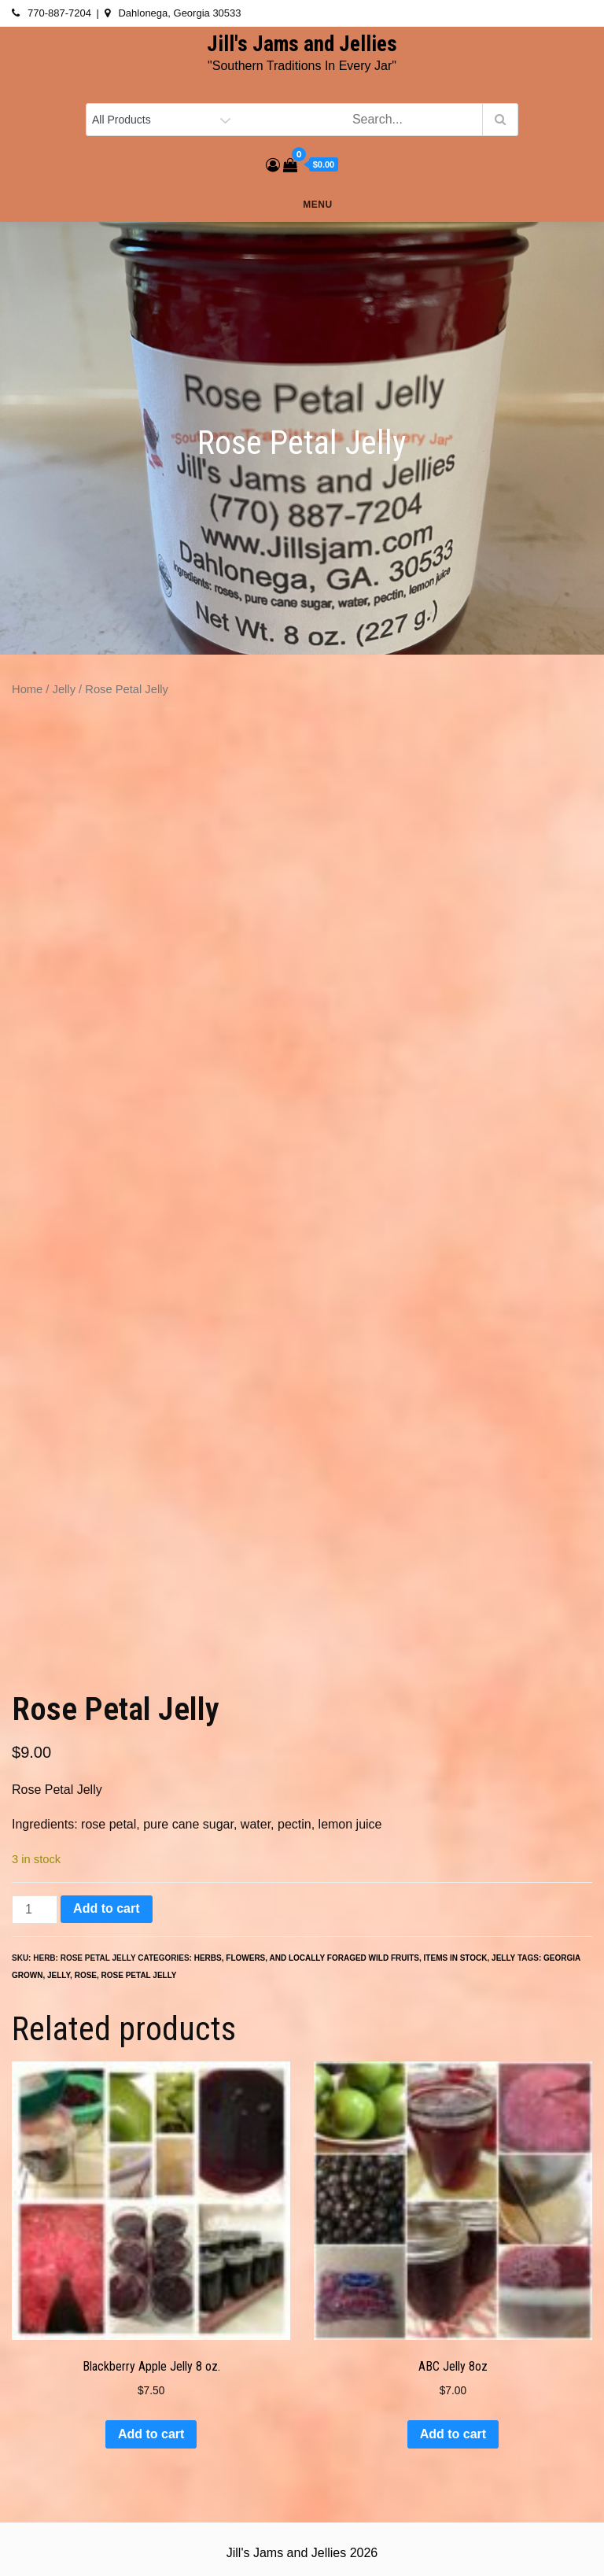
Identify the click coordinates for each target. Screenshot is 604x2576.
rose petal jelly (139, 1975)
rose (86, 1975)
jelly (58, 1975)
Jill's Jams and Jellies (302, 44)
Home (27, 689)
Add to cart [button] (151, 2434)
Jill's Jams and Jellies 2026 (302, 2552)
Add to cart (106, 1908)
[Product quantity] (34, 1909)
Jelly (64, 689)
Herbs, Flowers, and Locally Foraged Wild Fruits (306, 1958)
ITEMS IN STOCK (456, 1958)
